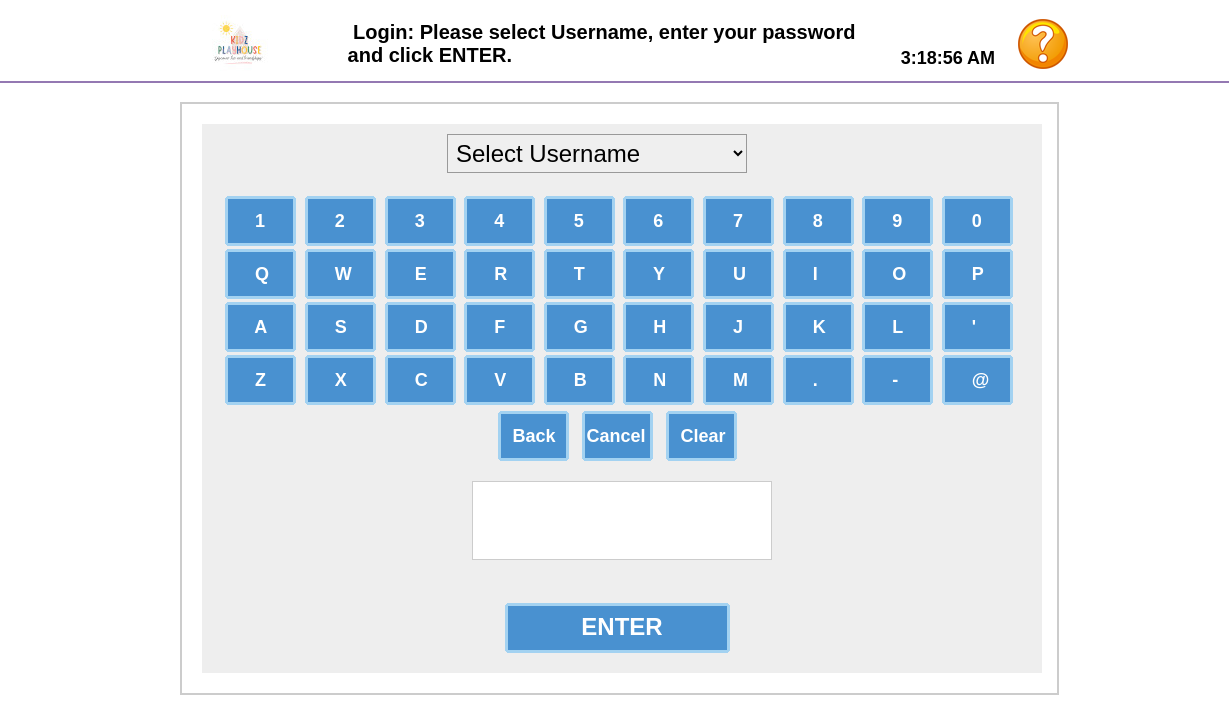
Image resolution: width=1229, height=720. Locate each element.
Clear (698, 436)
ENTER (621, 626)
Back (529, 436)
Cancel (616, 436)
